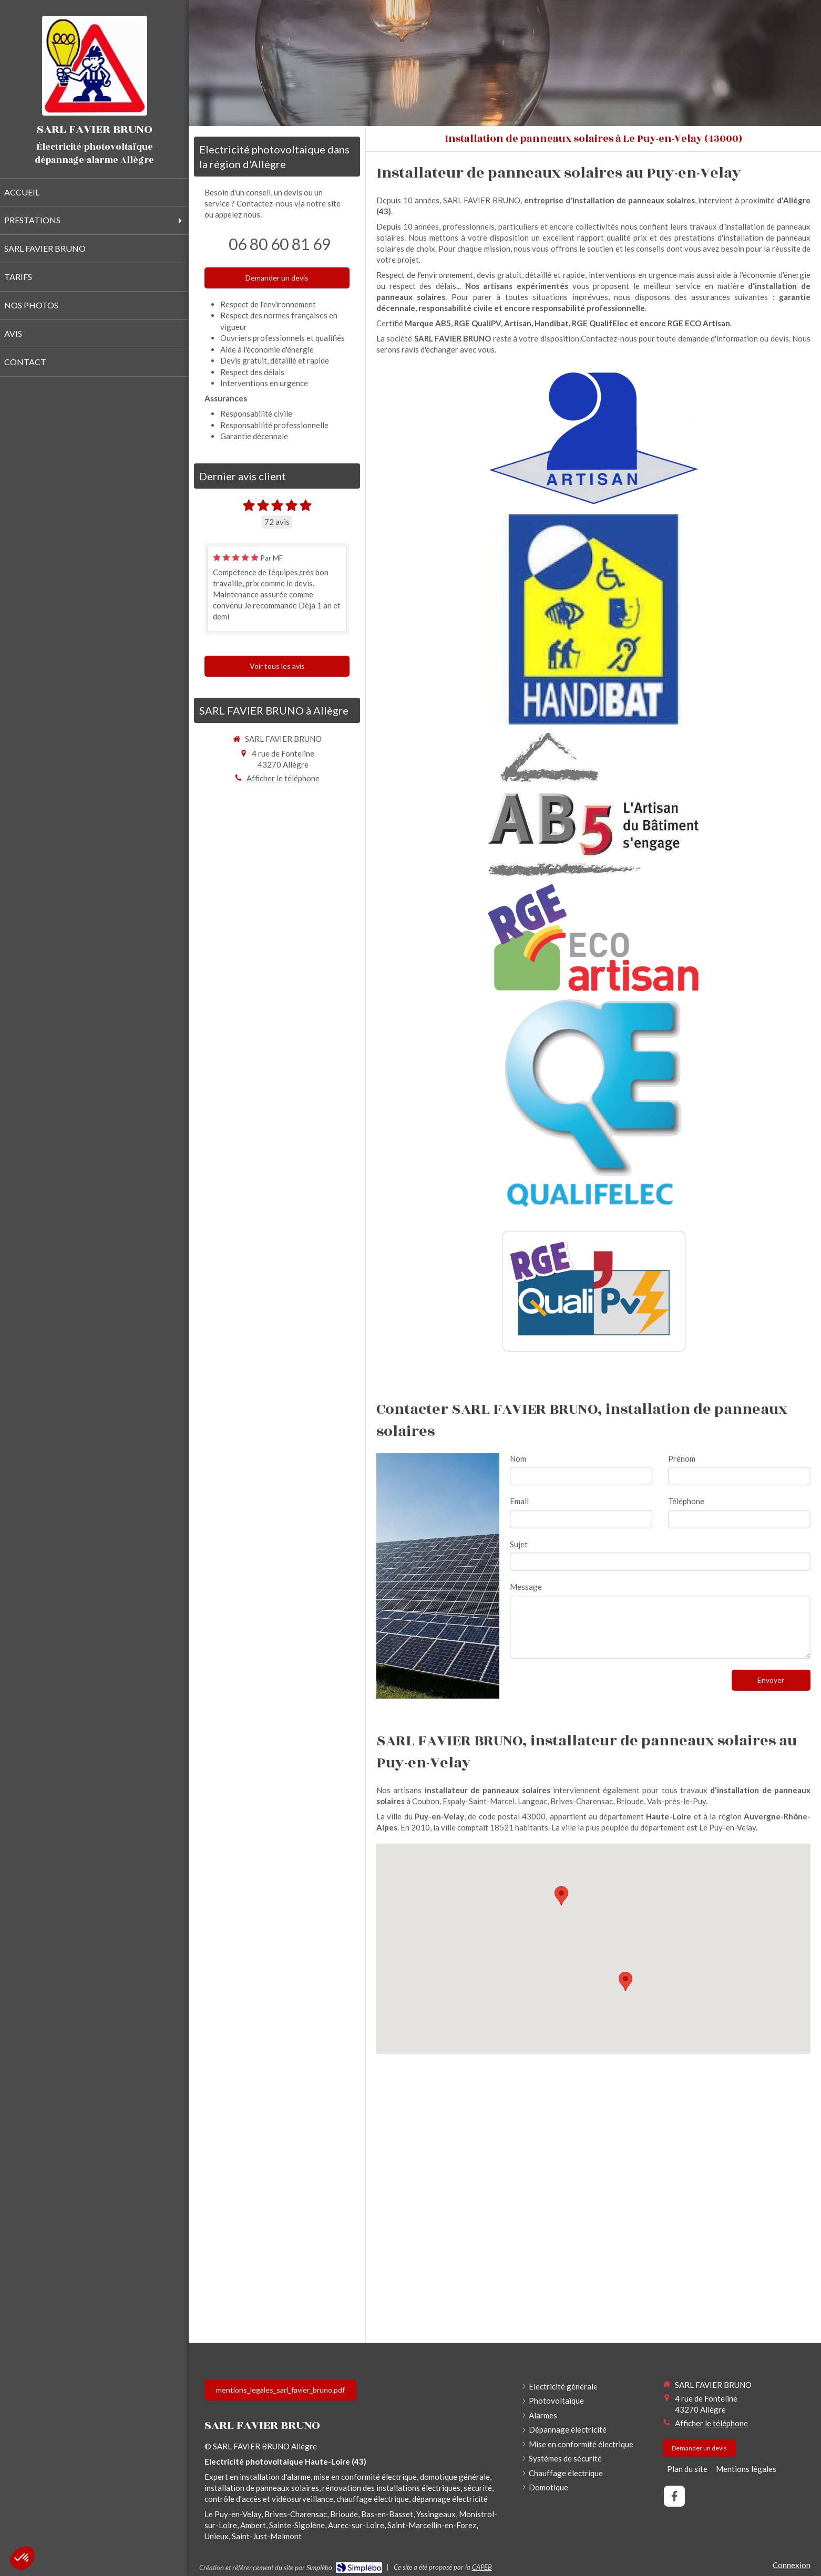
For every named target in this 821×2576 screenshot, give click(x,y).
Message (526, 1586)
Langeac (532, 1801)
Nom (518, 1458)
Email (519, 1501)
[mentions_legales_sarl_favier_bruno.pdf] (280, 2390)
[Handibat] (593, 619)
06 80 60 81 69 (280, 243)
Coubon (425, 1801)
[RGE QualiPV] (593, 1290)
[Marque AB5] (593, 804)
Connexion (791, 2565)
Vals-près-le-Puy (676, 1801)
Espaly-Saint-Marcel (479, 1801)
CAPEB (482, 2567)
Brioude (630, 1801)
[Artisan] (593, 438)
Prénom (681, 1458)
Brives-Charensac (581, 1801)
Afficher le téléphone (283, 778)
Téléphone (686, 1501)
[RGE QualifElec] (593, 1104)
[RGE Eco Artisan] (593, 937)
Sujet (519, 1544)
